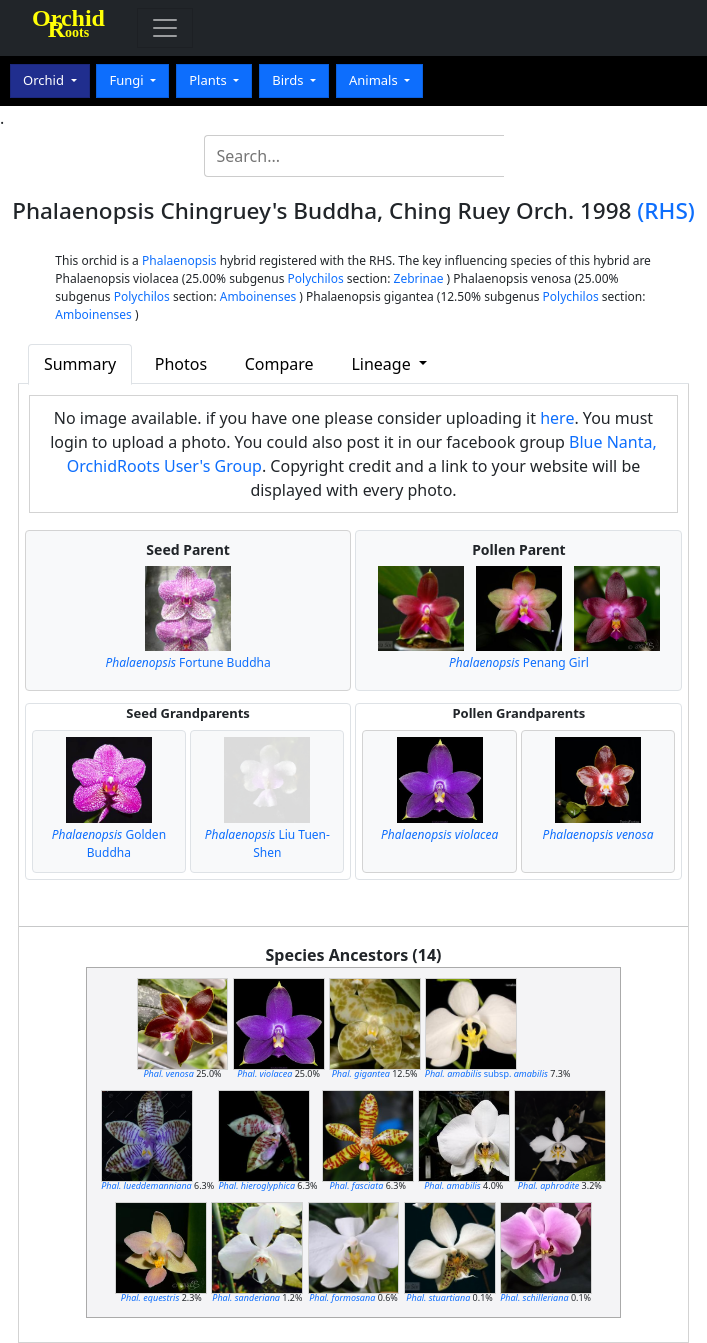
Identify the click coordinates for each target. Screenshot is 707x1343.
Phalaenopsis (179, 260)
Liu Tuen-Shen (267, 843)
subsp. (486, 1073)
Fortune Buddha (187, 662)
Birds (289, 80)
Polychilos (316, 278)
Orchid (45, 80)
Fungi (128, 80)
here (557, 418)
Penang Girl (519, 662)
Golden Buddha (109, 843)
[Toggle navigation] (165, 28)
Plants (209, 80)
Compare (279, 364)
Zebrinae (419, 278)
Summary (80, 364)
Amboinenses (258, 296)
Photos (181, 364)
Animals (375, 80)
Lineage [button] (382, 364)
